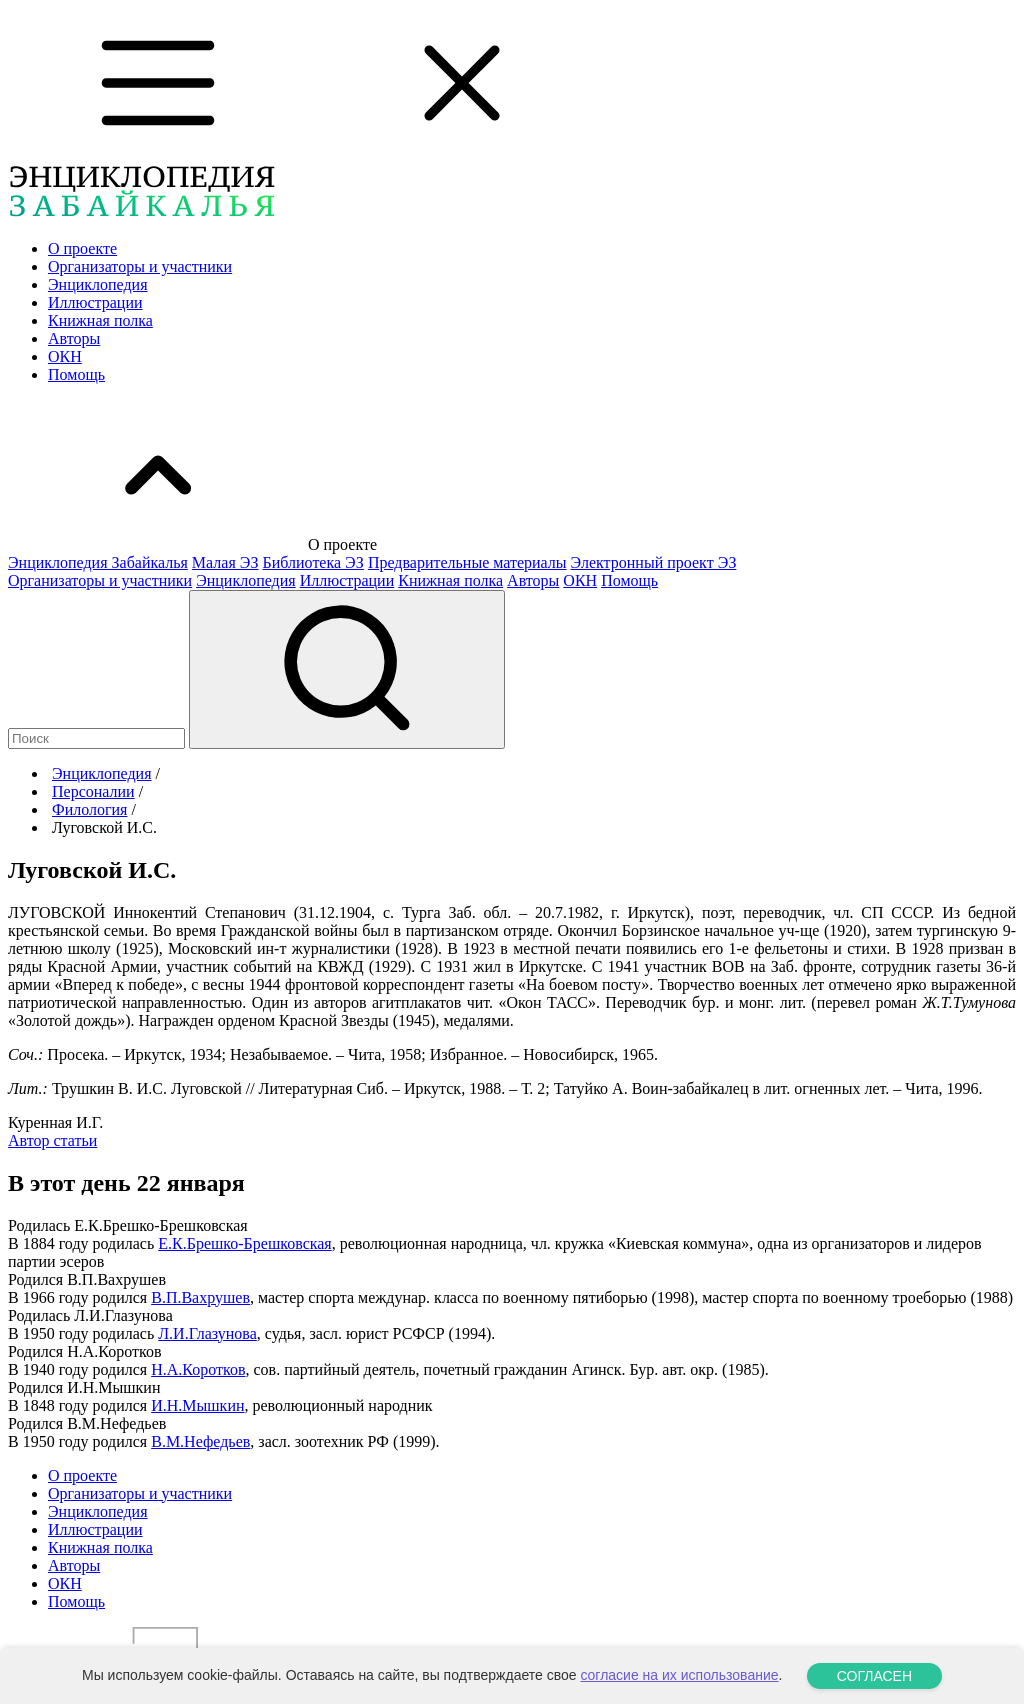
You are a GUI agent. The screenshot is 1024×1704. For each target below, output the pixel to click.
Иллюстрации (95, 302)
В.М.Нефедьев (200, 1441)
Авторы (74, 338)
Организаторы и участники (140, 266)
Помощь (76, 374)
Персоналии (93, 791)
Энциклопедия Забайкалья (98, 562)
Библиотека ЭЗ (313, 562)
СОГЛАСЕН (874, 1676)
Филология (89, 809)
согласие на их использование (679, 1675)
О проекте (82, 248)
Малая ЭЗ (225, 562)
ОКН (65, 356)
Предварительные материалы (467, 562)
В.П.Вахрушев (200, 1297)
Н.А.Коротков (198, 1369)
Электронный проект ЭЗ (654, 562)
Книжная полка (100, 320)
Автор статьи (52, 1140)
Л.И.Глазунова (207, 1333)
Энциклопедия (98, 284)
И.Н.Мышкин (197, 1405)
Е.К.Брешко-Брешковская (244, 1243)
